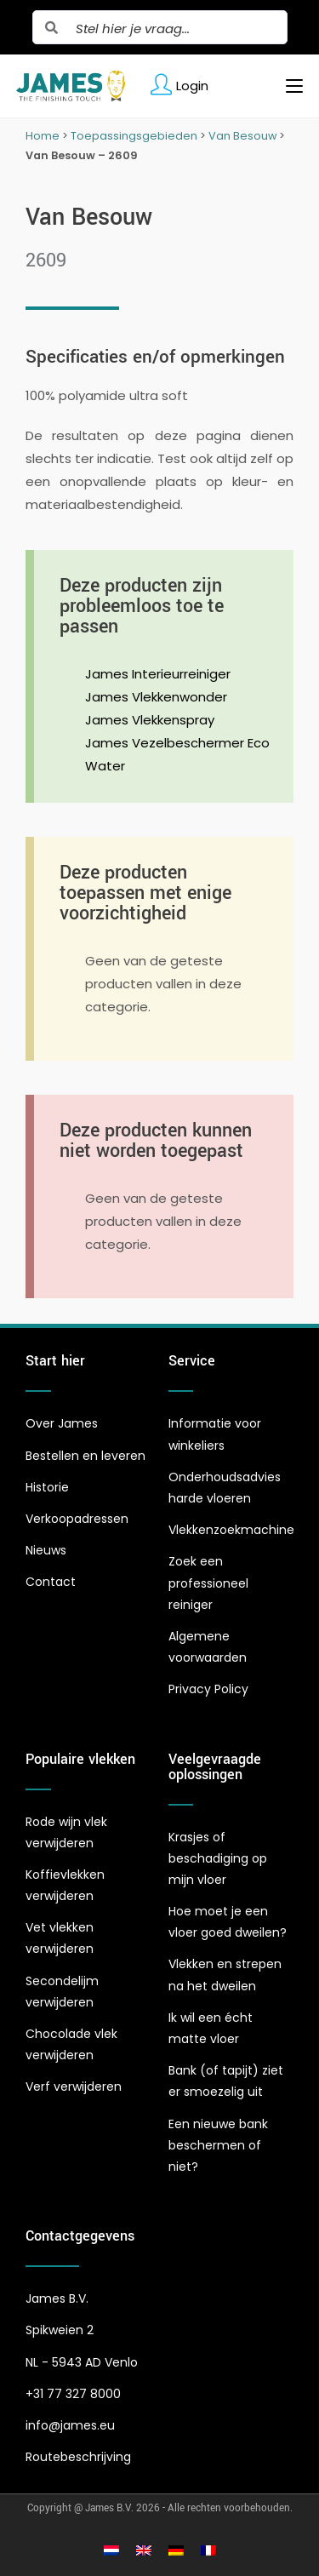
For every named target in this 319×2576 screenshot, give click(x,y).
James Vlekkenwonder (156, 697)
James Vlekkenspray (149, 720)
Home (43, 136)
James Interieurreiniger (158, 674)
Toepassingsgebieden (134, 136)
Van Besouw (242, 136)
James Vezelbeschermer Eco (177, 743)
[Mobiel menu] (288, 85)
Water (105, 766)
